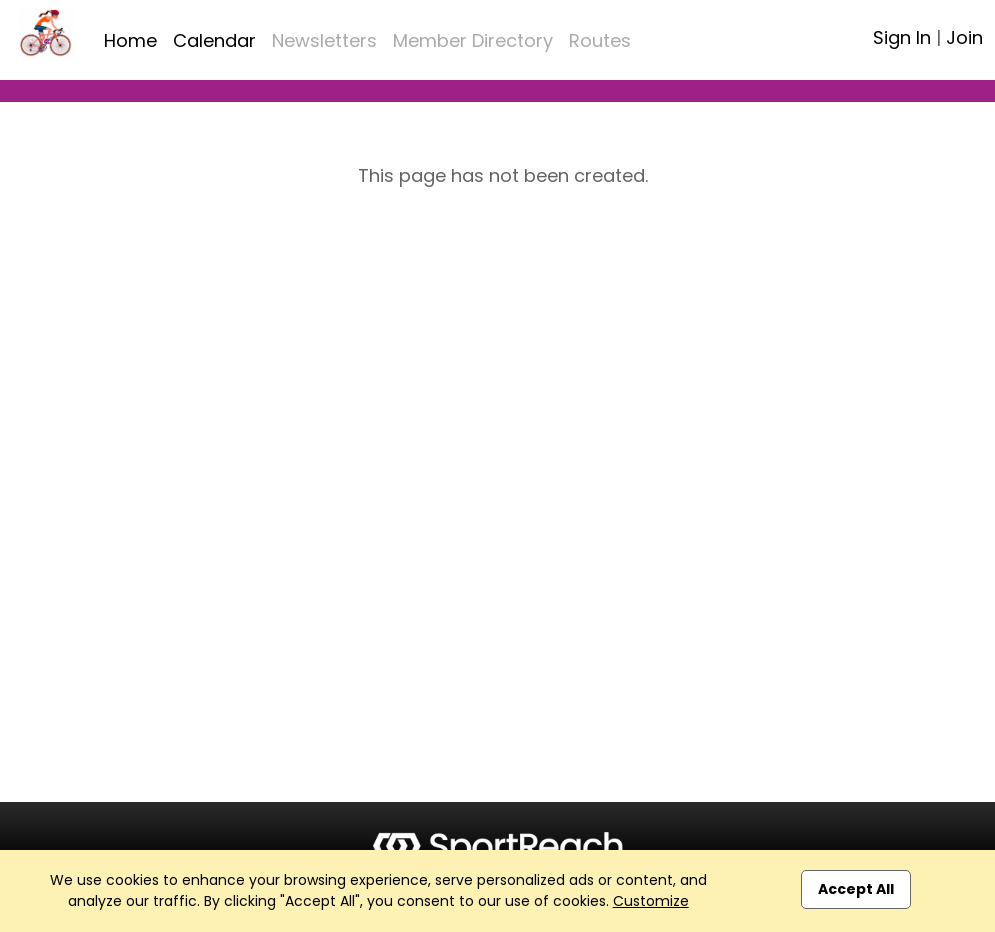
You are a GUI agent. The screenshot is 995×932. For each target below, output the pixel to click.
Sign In (902, 37)
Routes (600, 40)
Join (964, 37)
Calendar (214, 40)
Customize (651, 901)
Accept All (856, 889)
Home (130, 40)
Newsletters (324, 40)
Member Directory (473, 40)
